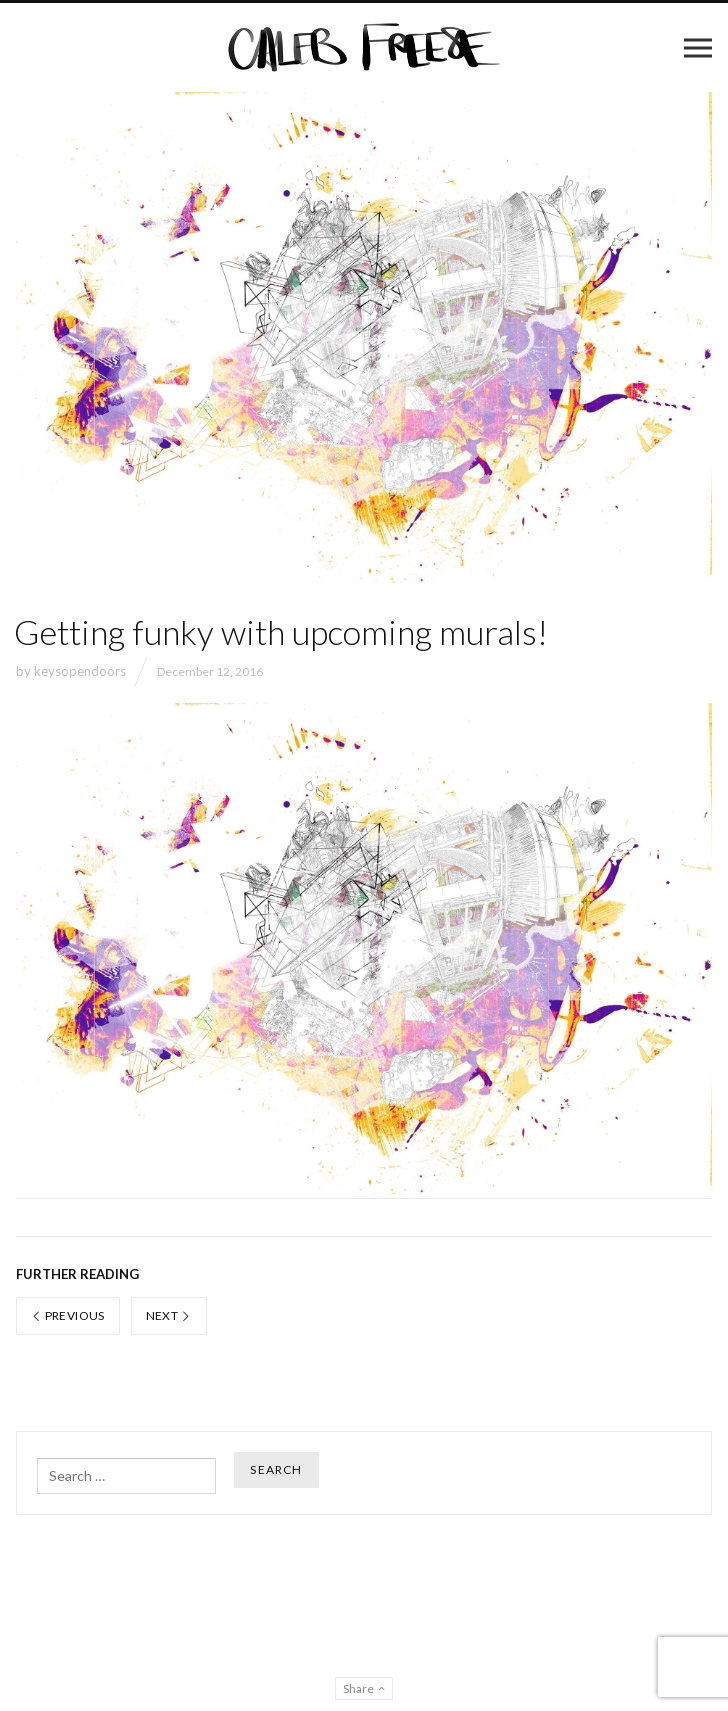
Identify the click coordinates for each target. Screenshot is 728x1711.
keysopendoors (80, 671)
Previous (68, 1315)
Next (169, 1315)
